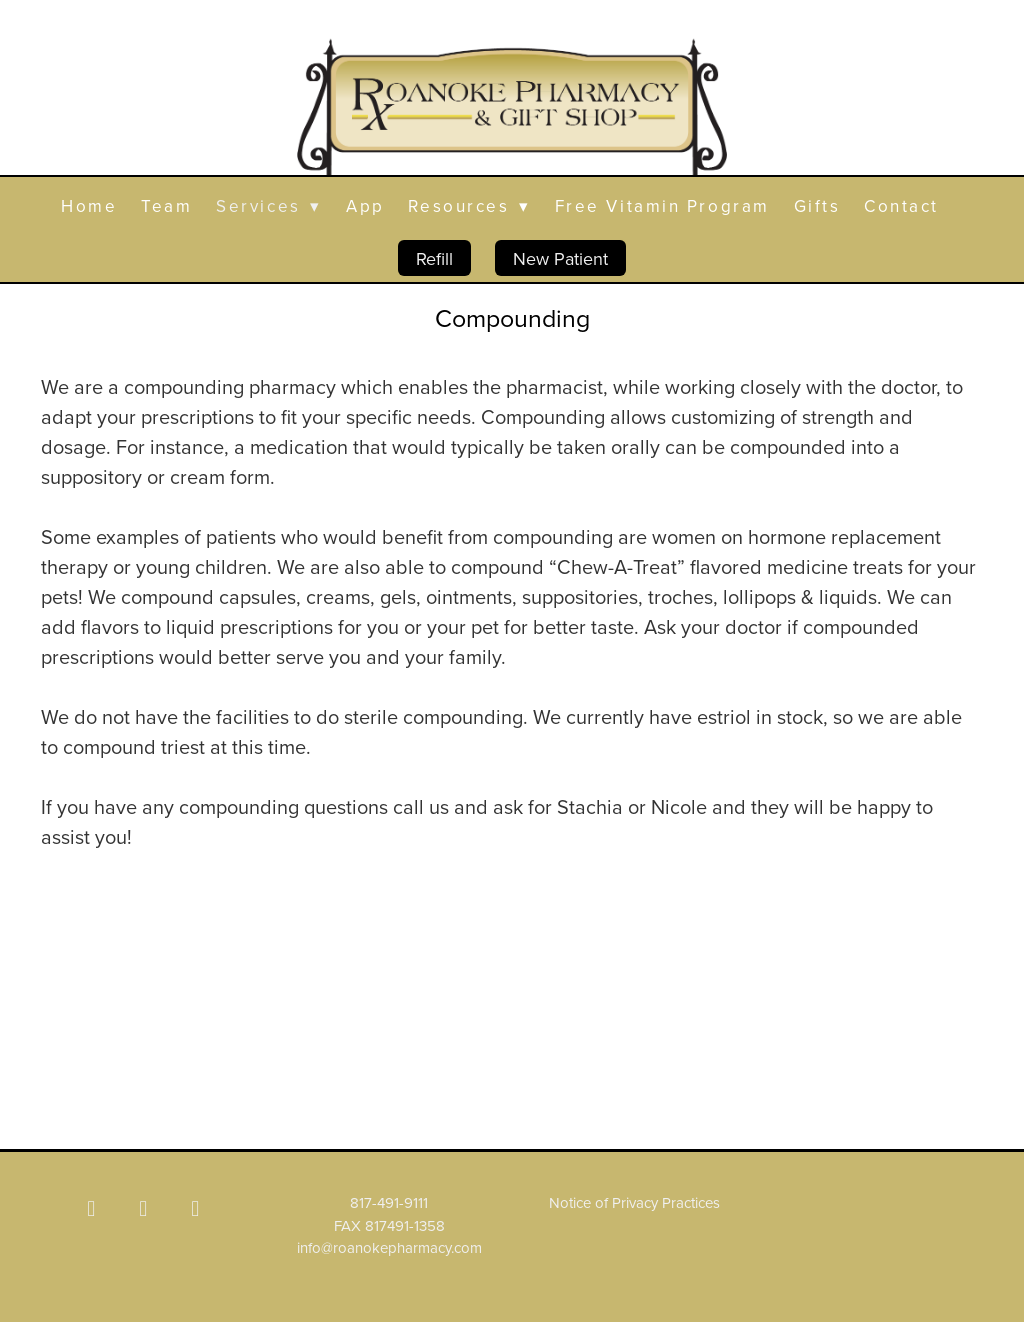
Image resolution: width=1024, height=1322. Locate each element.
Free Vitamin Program (662, 206)
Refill (434, 258)
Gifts (817, 206)
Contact (901, 206)
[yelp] (195, 1208)
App (365, 206)
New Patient (560, 258)
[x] (143, 1208)
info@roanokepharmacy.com (389, 1247)
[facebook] (91, 1208)
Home (89, 206)
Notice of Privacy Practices (634, 1202)
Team (166, 206)
